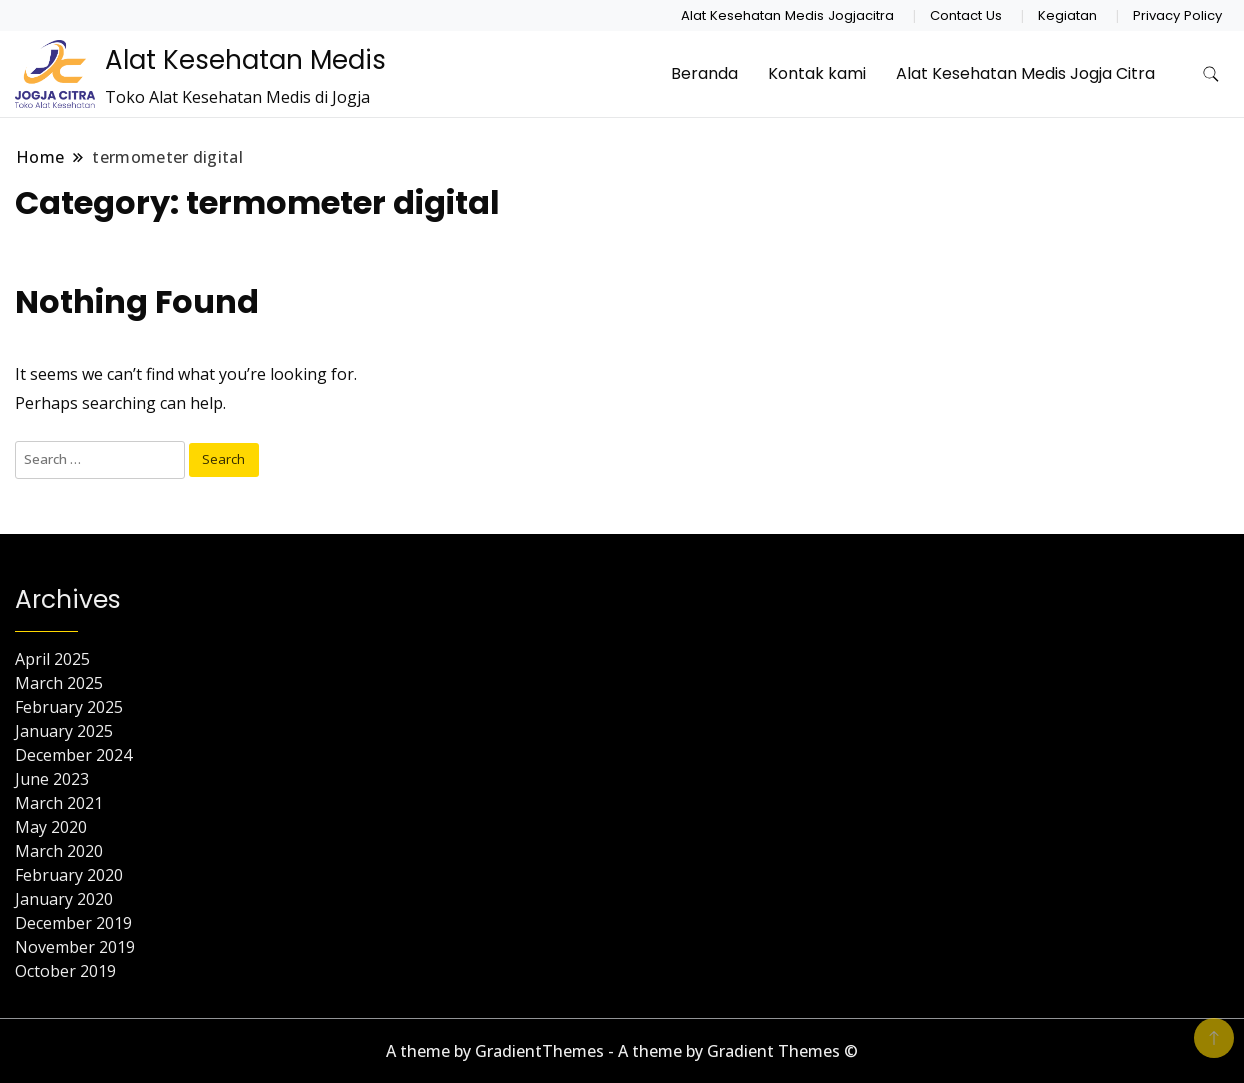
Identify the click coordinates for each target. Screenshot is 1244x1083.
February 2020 (69, 875)
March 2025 (59, 683)
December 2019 (73, 923)
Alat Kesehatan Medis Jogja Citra (1025, 73)
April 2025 (52, 659)
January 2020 (64, 899)
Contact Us (966, 15)
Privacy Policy (1177, 15)
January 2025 (64, 731)
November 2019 (75, 947)
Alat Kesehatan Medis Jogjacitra (787, 15)
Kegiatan (1067, 15)
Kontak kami (817, 73)
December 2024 (73, 755)
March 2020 (59, 851)
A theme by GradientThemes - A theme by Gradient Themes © (622, 1051)
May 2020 (51, 827)
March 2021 (59, 803)
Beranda (704, 73)
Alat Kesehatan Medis (245, 60)
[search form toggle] (1211, 74)
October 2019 (65, 971)
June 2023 (52, 779)
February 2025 (69, 707)
